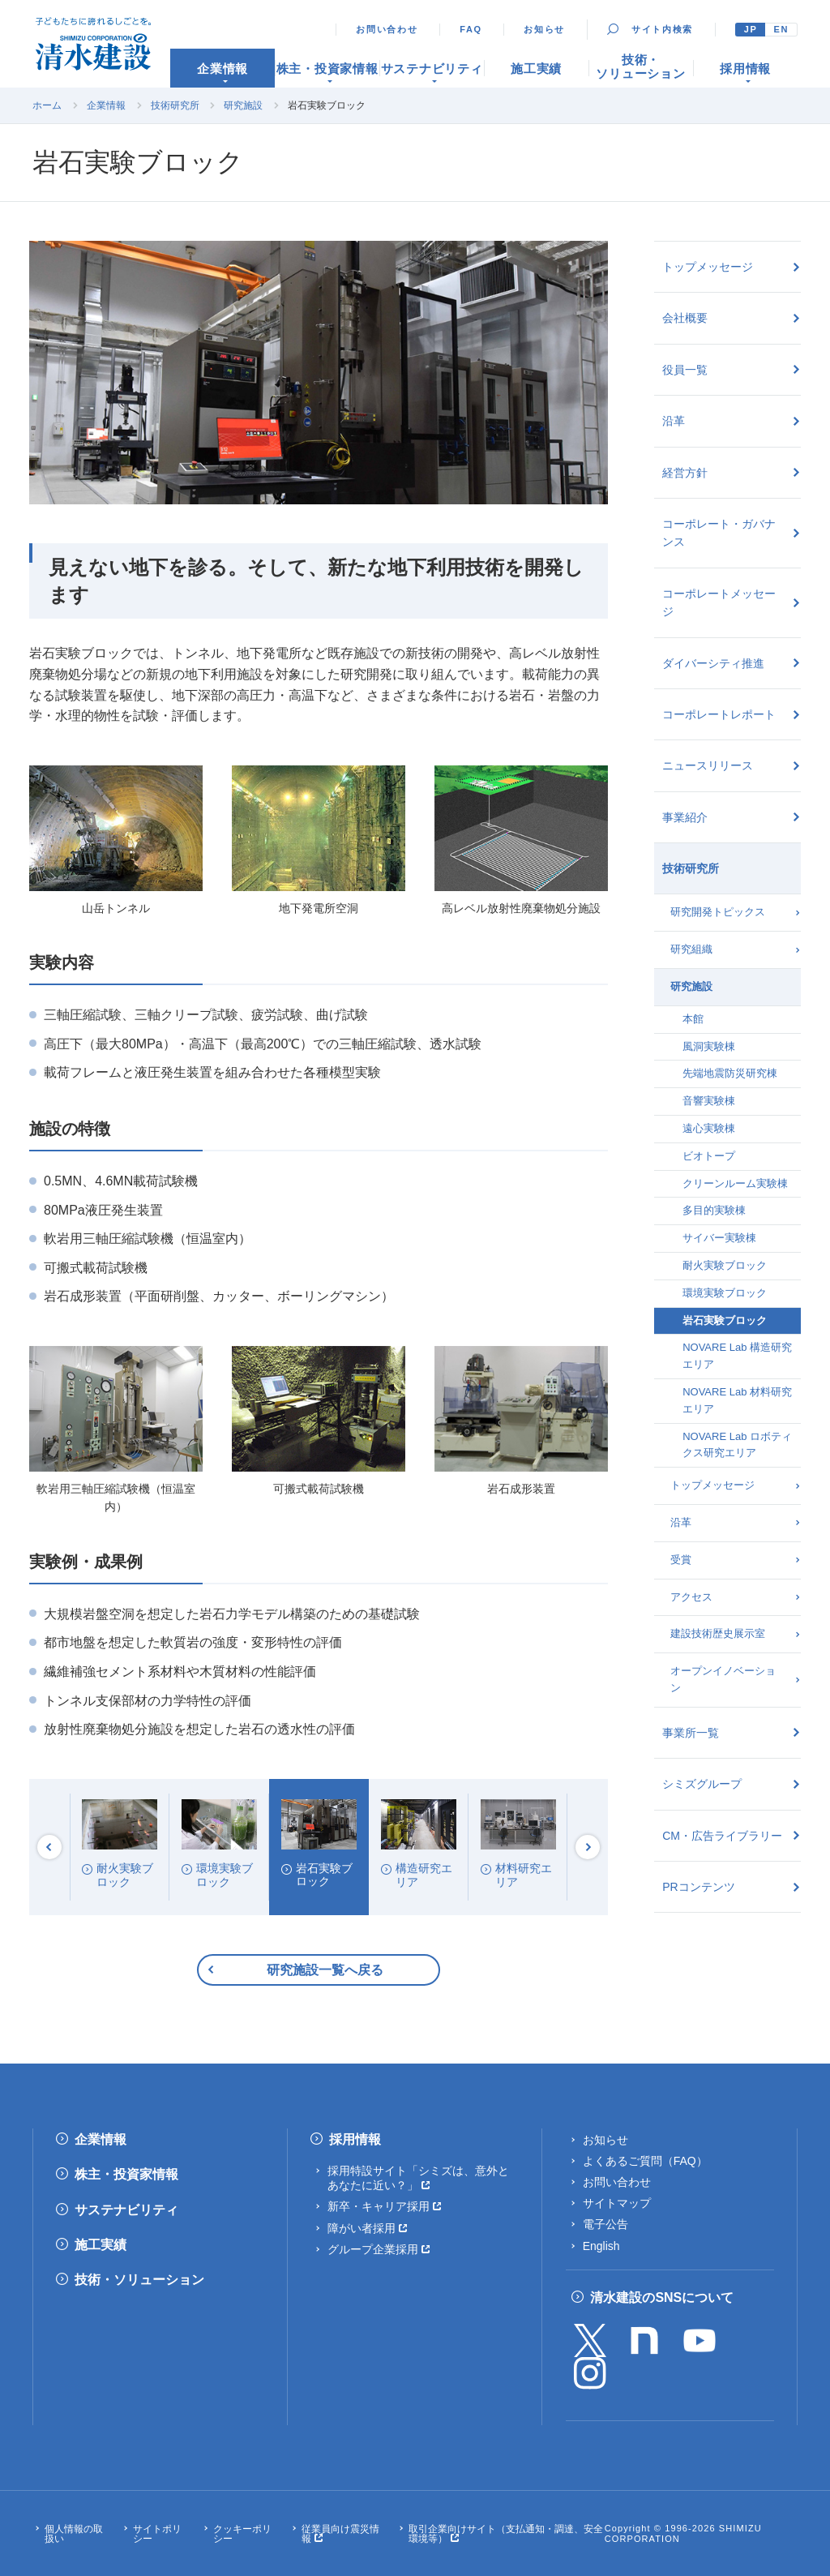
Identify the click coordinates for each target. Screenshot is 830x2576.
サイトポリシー (157, 2534)
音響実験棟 (708, 1101)
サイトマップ (617, 2203)
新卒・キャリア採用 (378, 2206)
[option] (119, 1847)
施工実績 (100, 2245)
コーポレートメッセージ (719, 602)
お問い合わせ (386, 29)
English (601, 2246)
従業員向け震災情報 (340, 2534)
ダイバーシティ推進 (713, 663)
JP (751, 29)
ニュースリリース (707, 765)
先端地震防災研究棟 (729, 1073)
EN (781, 29)
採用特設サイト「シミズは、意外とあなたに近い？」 (418, 2178)
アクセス (691, 1597)
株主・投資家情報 (126, 2174)
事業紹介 (685, 817)
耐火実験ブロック (724, 1265)
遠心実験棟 (708, 1128)
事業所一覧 (690, 1732)
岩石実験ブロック (724, 1320)
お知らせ (544, 29)
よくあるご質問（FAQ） (645, 2160)
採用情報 (355, 2139)
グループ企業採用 (372, 2249)
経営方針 (685, 472)
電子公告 (605, 2224)
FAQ (471, 29)
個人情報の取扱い (74, 2534)
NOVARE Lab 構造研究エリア (737, 1355)
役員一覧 (685, 369)
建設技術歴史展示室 (717, 1633)
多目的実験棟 (714, 1210)
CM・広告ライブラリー (722, 1835)
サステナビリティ (126, 2210)
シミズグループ (702, 1783)
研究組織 (691, 949)
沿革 (673, 420)
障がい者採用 (361, 2228)
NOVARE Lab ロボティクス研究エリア (737, 1444)
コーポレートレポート (719, 714)
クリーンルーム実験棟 (735, 1183)
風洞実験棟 (708, 1046)
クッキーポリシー (242, 2534)
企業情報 (106, 105)
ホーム (47, 105)
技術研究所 (175, 105)
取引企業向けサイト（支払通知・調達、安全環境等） (506, 2534)
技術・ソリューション (139, 2280)
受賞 (680, 1560)
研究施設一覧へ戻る (325, 1970)
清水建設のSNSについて (662, 2297)
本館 (693, 1019)
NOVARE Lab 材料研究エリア (737, 1400)
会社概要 (685, 317)
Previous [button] (49, 1847)
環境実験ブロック (724, 1293)
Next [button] (587, 1847)
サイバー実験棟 (719, 1238)
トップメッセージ (707, 266)
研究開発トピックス (717, 912)
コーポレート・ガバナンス (719, 532)
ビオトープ (708, 1156)
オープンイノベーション (723, 1679)
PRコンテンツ (698, 1886)
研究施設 (243, 105)
